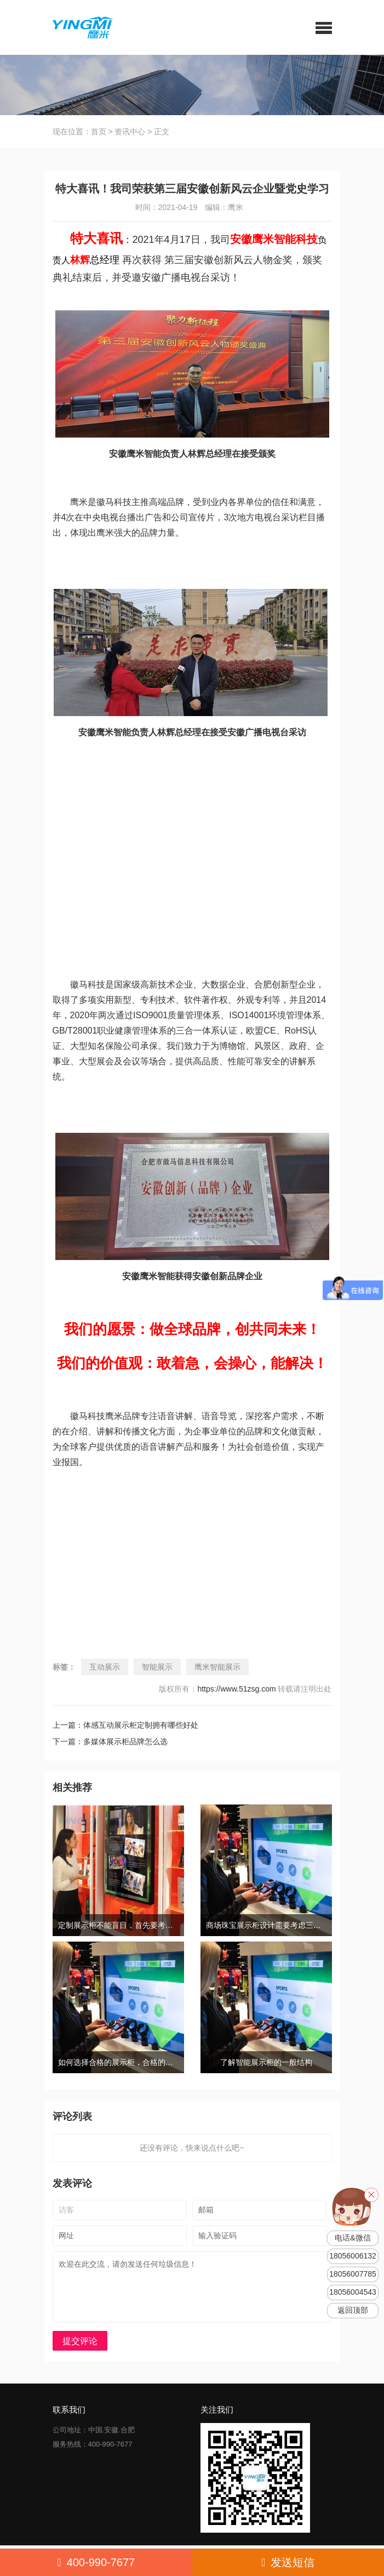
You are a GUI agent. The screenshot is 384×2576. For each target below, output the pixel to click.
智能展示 (157, 1667)
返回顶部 (352, 2310)
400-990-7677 (96, 2562)
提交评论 (80, 2341)
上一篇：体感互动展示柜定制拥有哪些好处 (125, 1725)
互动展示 (104, 1667)
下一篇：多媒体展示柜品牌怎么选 (110, 1741)
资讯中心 (129, 131)
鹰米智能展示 (217, 1667)
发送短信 (287, 2562)
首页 (98, 131)
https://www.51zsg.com (236, 1688)
